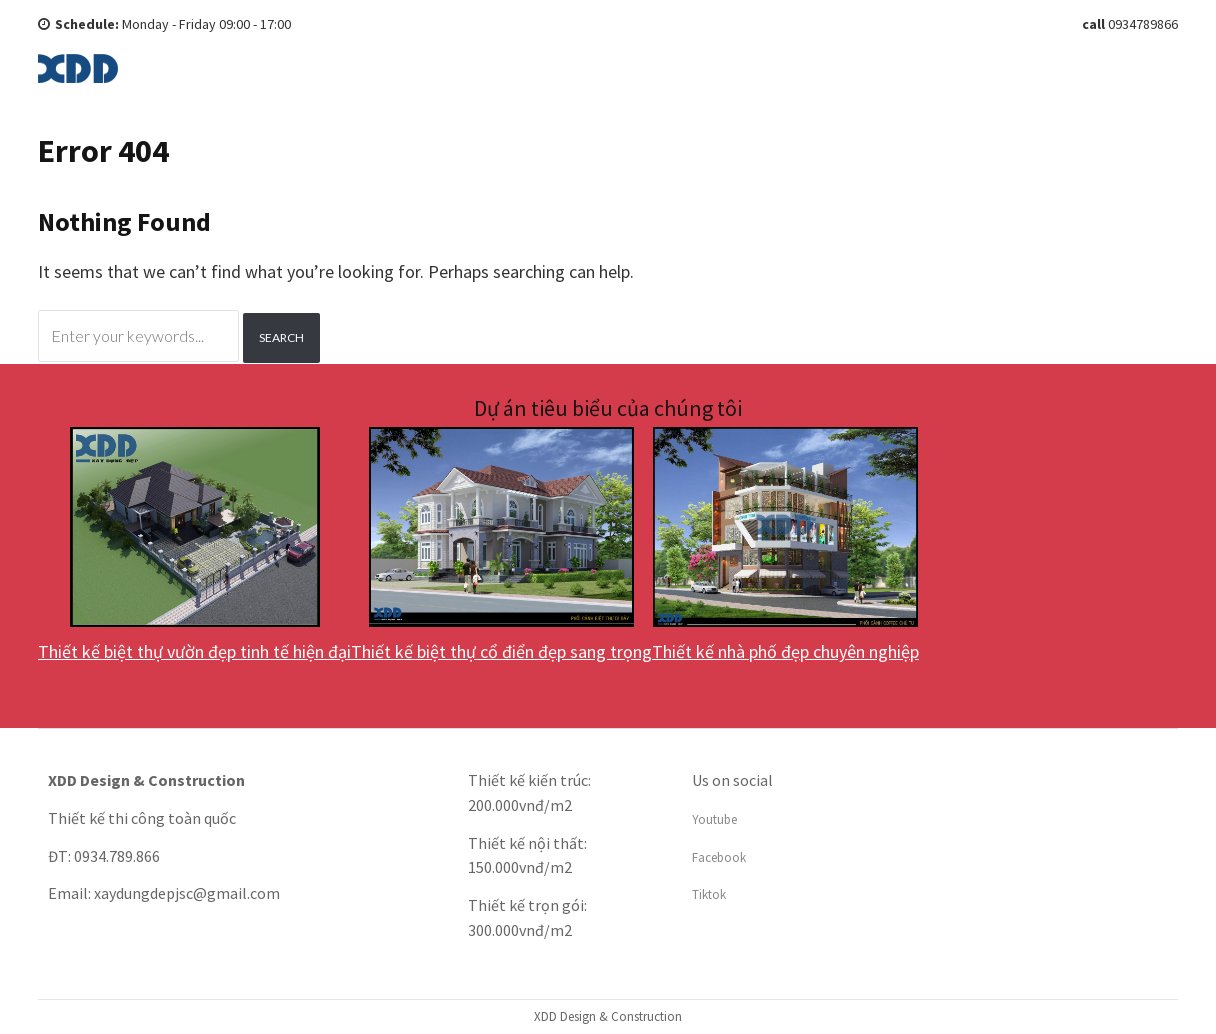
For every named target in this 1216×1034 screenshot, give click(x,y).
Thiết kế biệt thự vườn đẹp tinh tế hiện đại (194, 651)
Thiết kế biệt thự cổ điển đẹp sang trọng (501, 651)
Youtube (714, 819)
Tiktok (709, 894)
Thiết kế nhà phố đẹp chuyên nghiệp (785, 651)
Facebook (719, 857)
